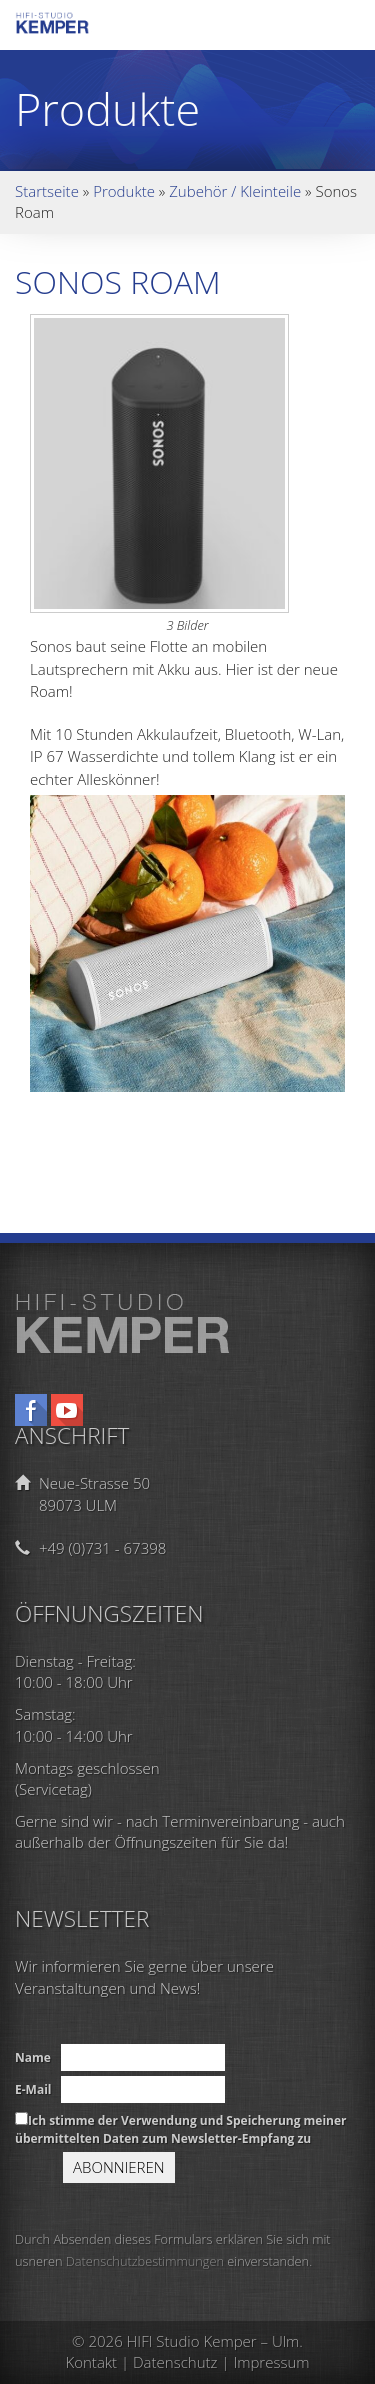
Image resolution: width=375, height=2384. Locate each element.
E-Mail (33, 2089)
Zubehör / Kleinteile (235, 191)
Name (33, 2057)
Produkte (124, 191)
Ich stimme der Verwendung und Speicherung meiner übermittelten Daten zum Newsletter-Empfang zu (181, 2129)
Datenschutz (175, 2362)
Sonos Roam (118, 281)
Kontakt (92, 2362)
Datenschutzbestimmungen (145, 2261)
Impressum (271, 2362)
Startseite (47, 191)
